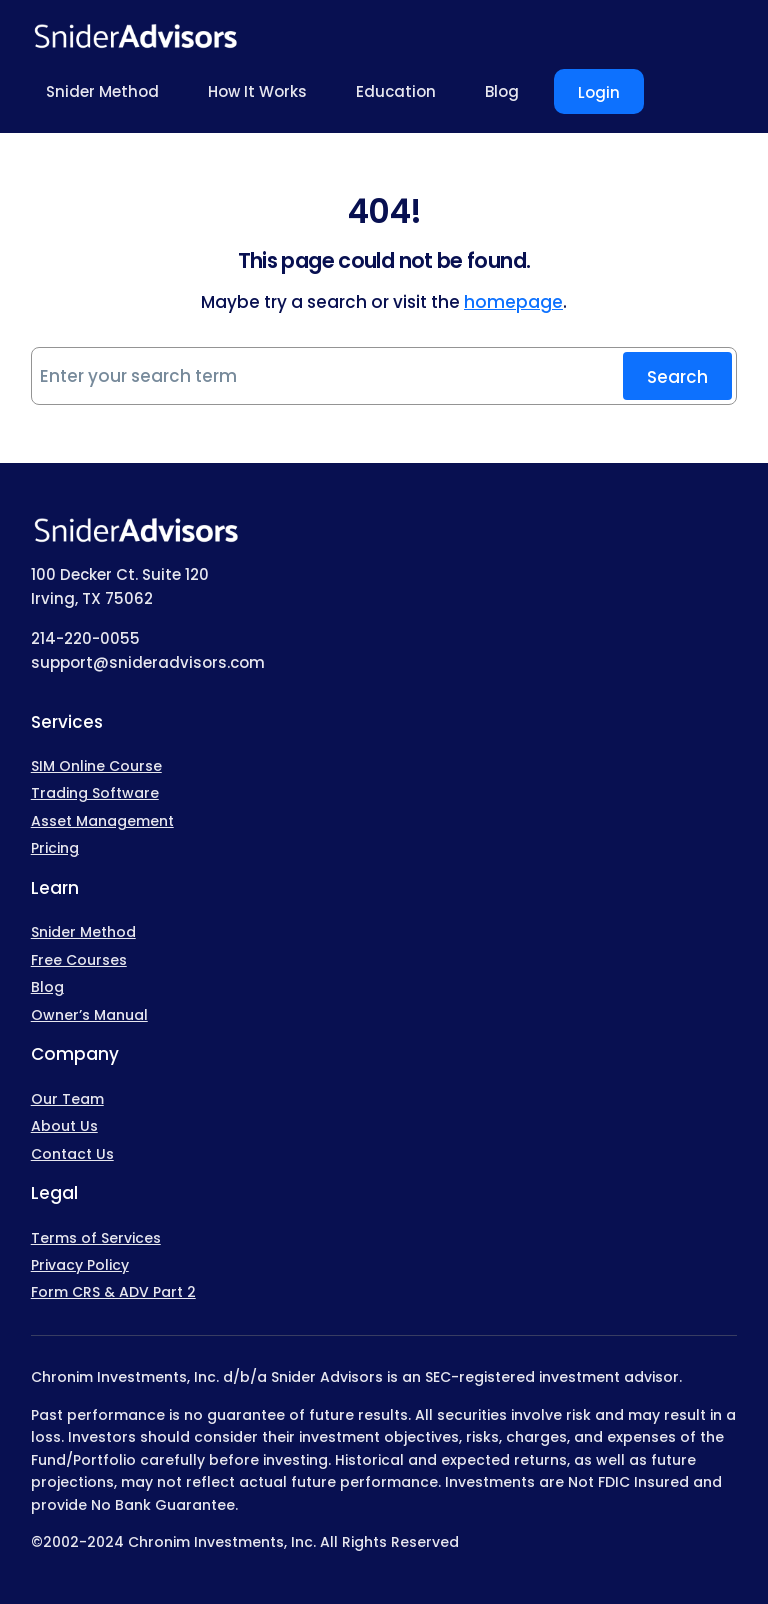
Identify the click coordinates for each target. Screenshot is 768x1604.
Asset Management (102, 821)
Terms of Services (96, 1238)
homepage (513, 302)
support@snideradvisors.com (148, 662)
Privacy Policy (80, 1265)
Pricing (55, 848)
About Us (64, 1126)
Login (599, 92)
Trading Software (95, 793)
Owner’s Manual (89, 1015)
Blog (47, 987)
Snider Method (83, 932)
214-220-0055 (85, 638)
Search (677, 377)
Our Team (67, 1099)
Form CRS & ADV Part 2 (113, 1292)
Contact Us (72, 1154)
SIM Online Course (96, 766)
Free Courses (79, 960)
